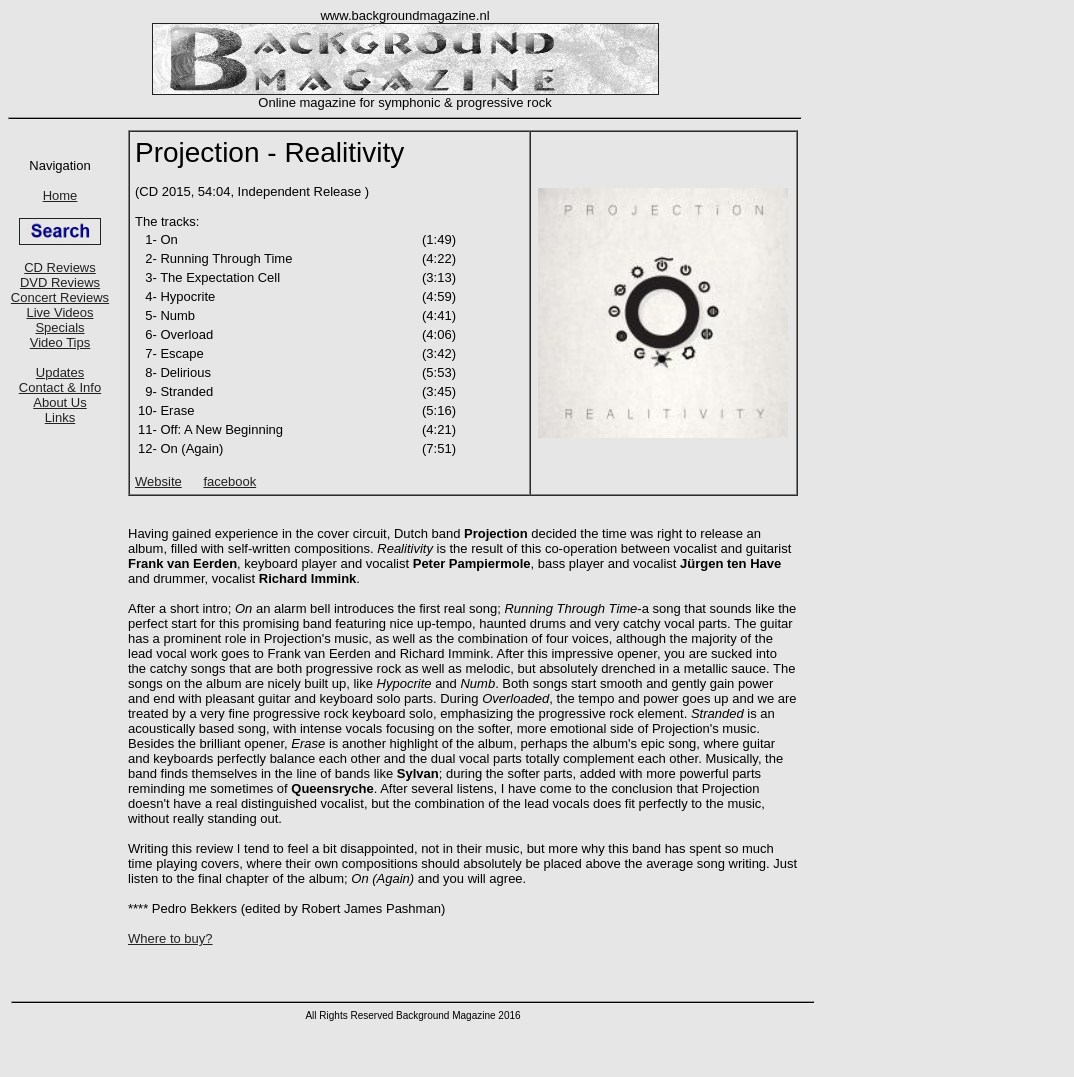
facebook (229, 481)
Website (158, 481)
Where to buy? (170, 938)
